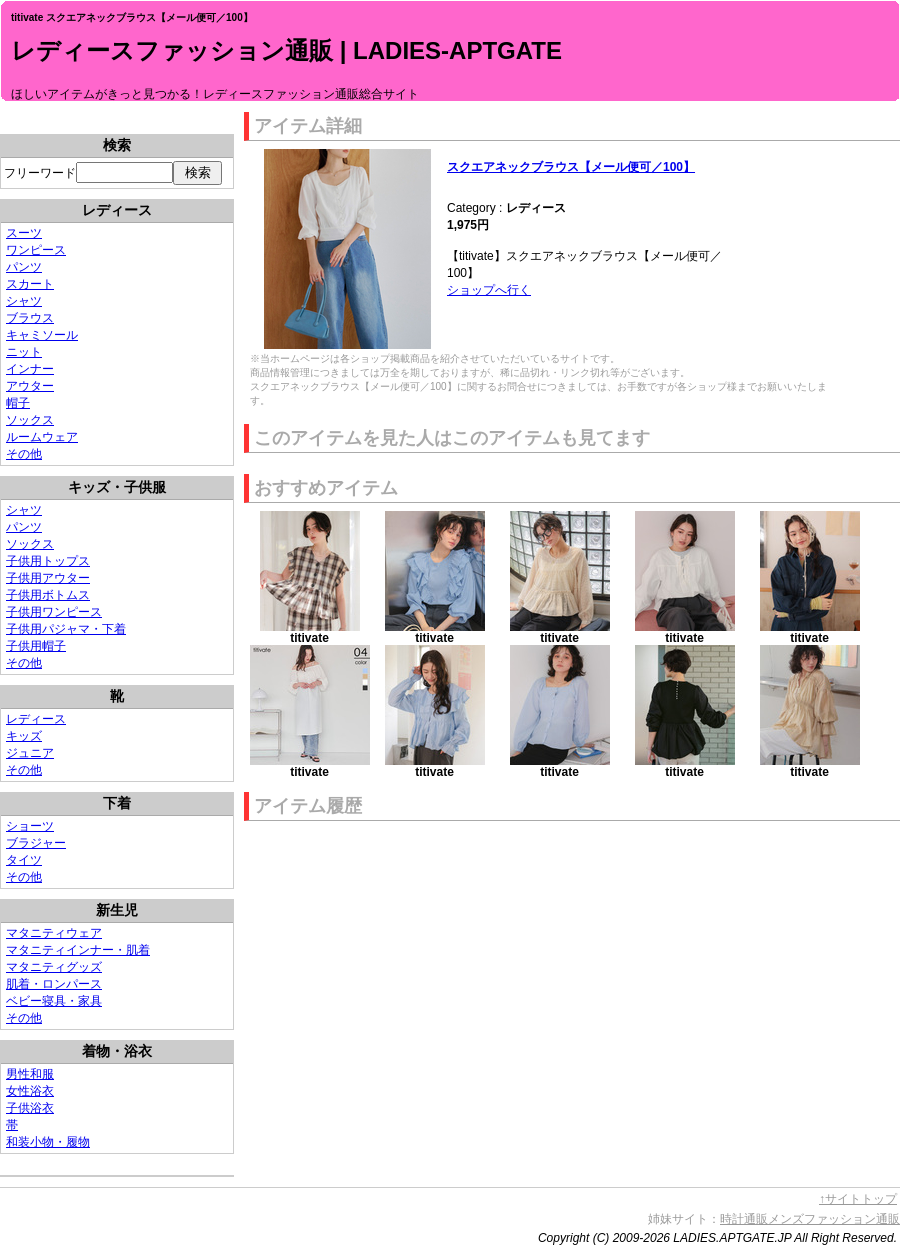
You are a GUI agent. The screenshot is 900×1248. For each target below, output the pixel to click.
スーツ (24, 233)
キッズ (24, 736)
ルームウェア (42, 437)
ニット (24, 352)
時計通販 (744, 1219)
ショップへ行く (489, 290)
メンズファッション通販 (834, 1219)
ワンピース (36, 250)
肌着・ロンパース (54, 984)
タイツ (24, 860)
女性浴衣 (30, 1091)
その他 (24, 454)
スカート (30, 284)
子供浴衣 (30, 1108)
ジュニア (30, 753)
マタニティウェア (54, 933)
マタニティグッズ (54, 967)
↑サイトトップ (858, 1199)
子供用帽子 (36, 646)
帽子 (18, 403)
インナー (30, 369)
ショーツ (30, 826)
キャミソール (42, 335)
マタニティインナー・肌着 (78, 950)
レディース (36, 719)
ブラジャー (36, 843)
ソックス (30, 420)
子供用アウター (48, 578)
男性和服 (30, 1074)
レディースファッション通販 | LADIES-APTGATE (286, 50)
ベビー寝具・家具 (54, 1001)
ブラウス (30, 318)
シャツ (24, 301)
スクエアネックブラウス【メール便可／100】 (571, 167)
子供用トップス (48, 561)
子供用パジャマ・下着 (66, 629)
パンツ (24, 267)
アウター (30, 386)
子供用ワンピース (54, 612)
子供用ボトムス (48, 595)
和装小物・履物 (48, 1142)
